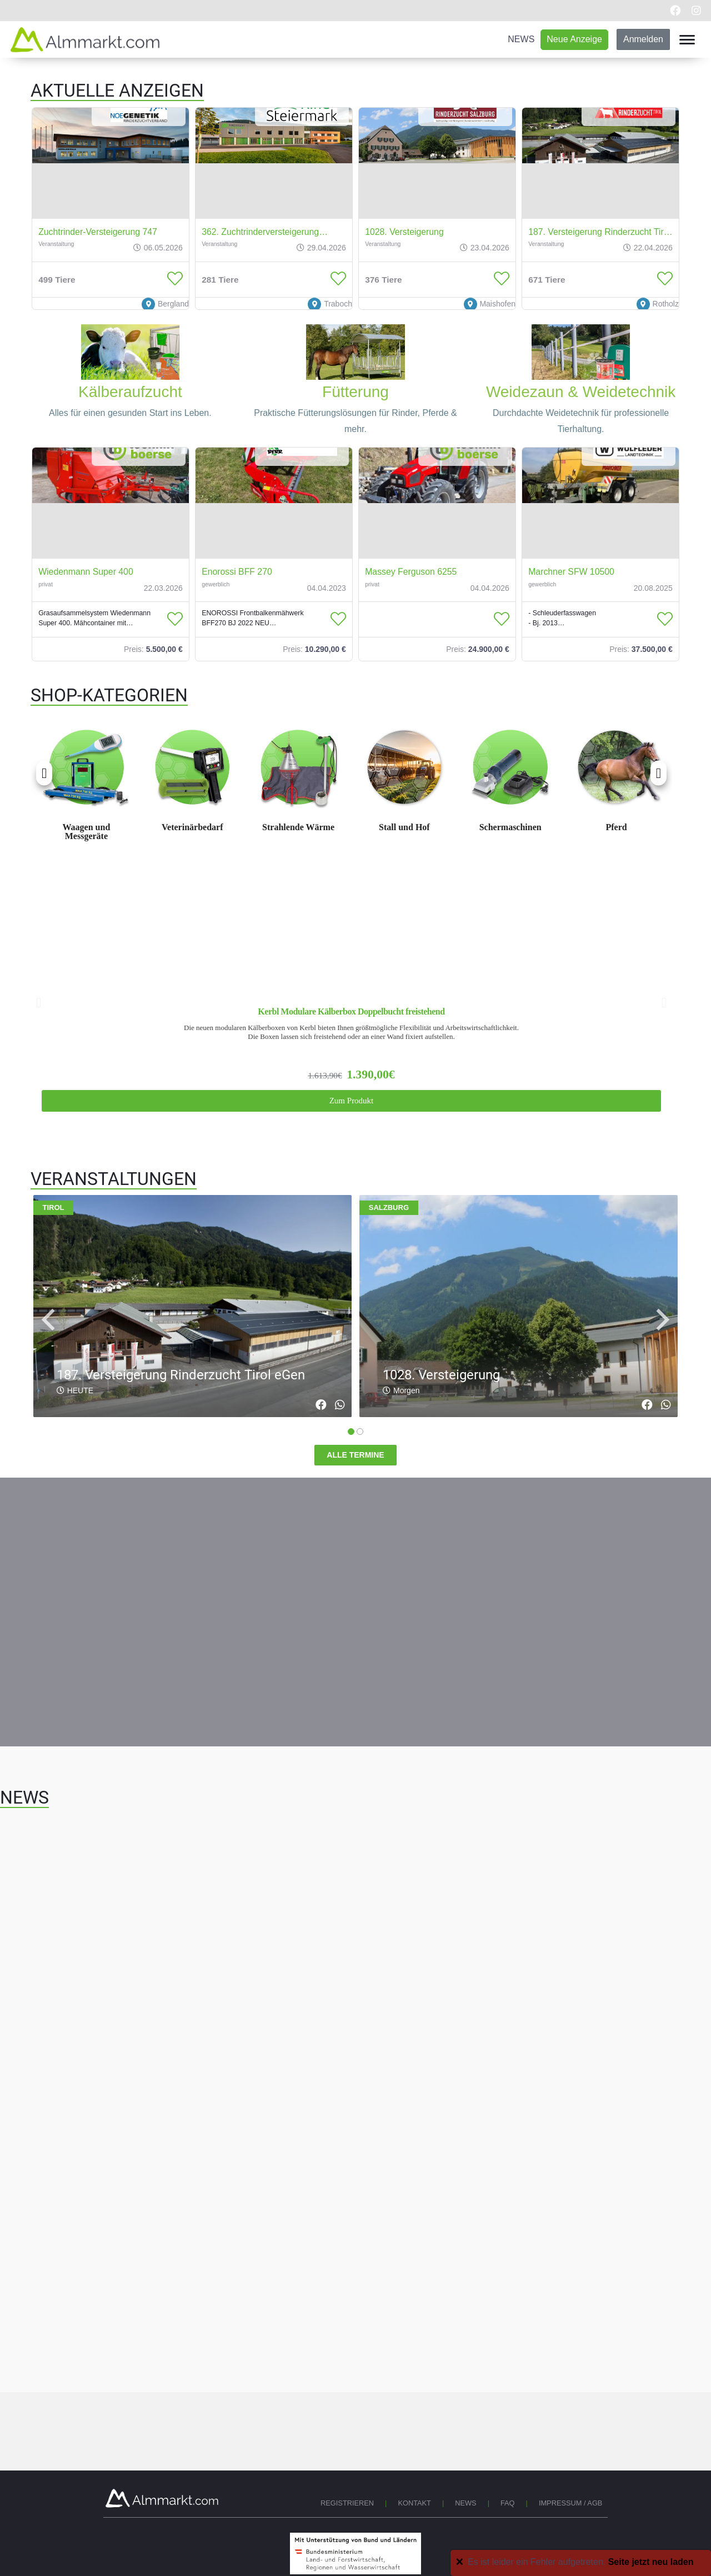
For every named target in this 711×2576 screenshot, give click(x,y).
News (465, 2503)
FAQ (507, 2503)
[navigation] (48, 1320)
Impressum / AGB (571, 2503)
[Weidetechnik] (581, 328)
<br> (355, 794)
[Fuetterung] (355, 328)
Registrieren (347, 2503)
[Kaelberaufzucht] (130, 328)
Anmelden (643, 39)
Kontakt (414, 2503)
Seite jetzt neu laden (651, 2562)
